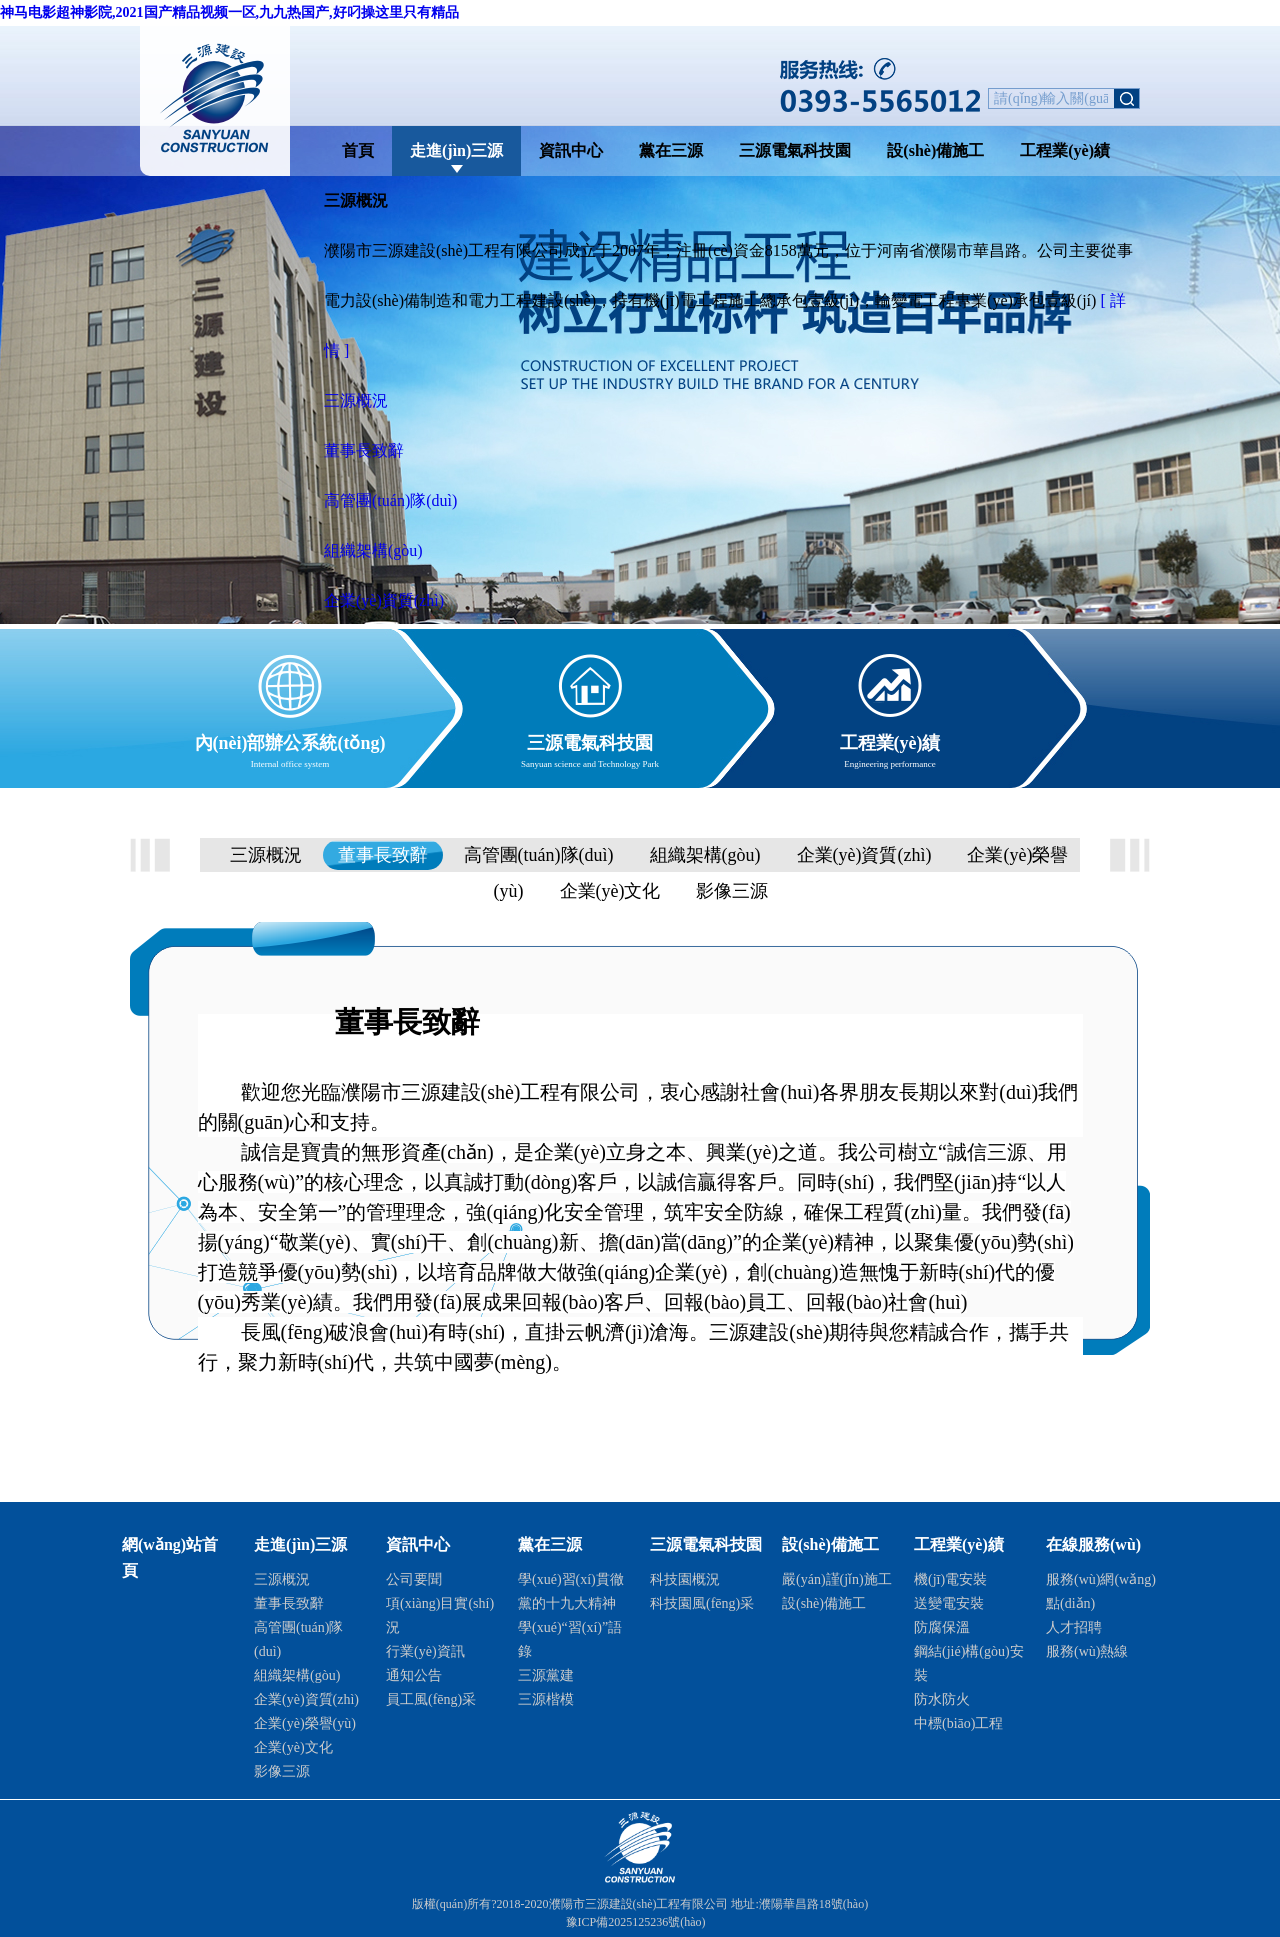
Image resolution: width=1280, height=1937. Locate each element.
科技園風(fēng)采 (702, 1603)
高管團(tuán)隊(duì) (390, 500)
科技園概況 (685, 1579)
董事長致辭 (364, 450)
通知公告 (414, 1675)
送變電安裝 (949, 1603)
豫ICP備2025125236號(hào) (636, 1922)
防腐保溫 (942, 1627)
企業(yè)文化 (610, 891)
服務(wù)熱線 (1087, 1651)
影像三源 (732, 891)
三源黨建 (546, 1675)
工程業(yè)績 (1065, 150)
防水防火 (942, 1699)
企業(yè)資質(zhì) (384, 600)
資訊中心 (571, 150)
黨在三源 (671, 150)
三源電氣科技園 (795, 150)
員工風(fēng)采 (431, 1699)
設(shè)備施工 (935, 150)
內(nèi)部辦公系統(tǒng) (290, 739)
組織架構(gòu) (373, 550)
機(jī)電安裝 (950, 1579)
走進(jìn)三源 (456, 150)
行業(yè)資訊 (425, 1651)
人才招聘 (1074, 1627)
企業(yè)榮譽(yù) (305, 1723)
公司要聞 (414, 1579)
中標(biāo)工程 (958, 1723)
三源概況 (356, 400)
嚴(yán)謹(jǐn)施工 (837, 1579)
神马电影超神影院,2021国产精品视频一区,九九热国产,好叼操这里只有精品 (229, 12)
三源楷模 (546, 1699)
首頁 (358, 150)
